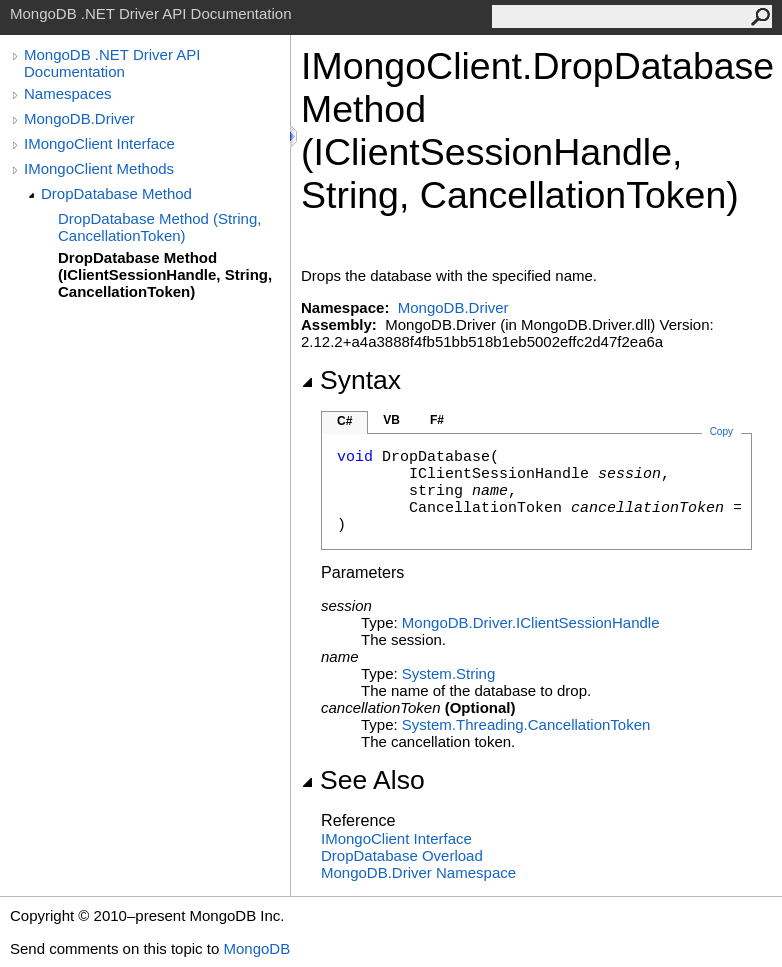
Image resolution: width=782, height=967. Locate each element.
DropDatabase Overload (402, 855)
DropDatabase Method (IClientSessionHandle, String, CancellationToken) (165, 274)
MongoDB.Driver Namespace (418, 872)
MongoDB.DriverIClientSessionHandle (531, 622)
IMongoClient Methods (99, 168)
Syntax (351, 380)
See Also (363, 780)
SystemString (448, 673)
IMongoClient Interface (99, 143)
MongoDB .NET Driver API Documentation (112, 63)
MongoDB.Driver (79, 118)
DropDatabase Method (116, 193)
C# (344, 421)
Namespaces (68, 93)
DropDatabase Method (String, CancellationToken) (159, 227)
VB (391, 420)
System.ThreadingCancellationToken (526, 724)
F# (437, 420)
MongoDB (256, 948)
